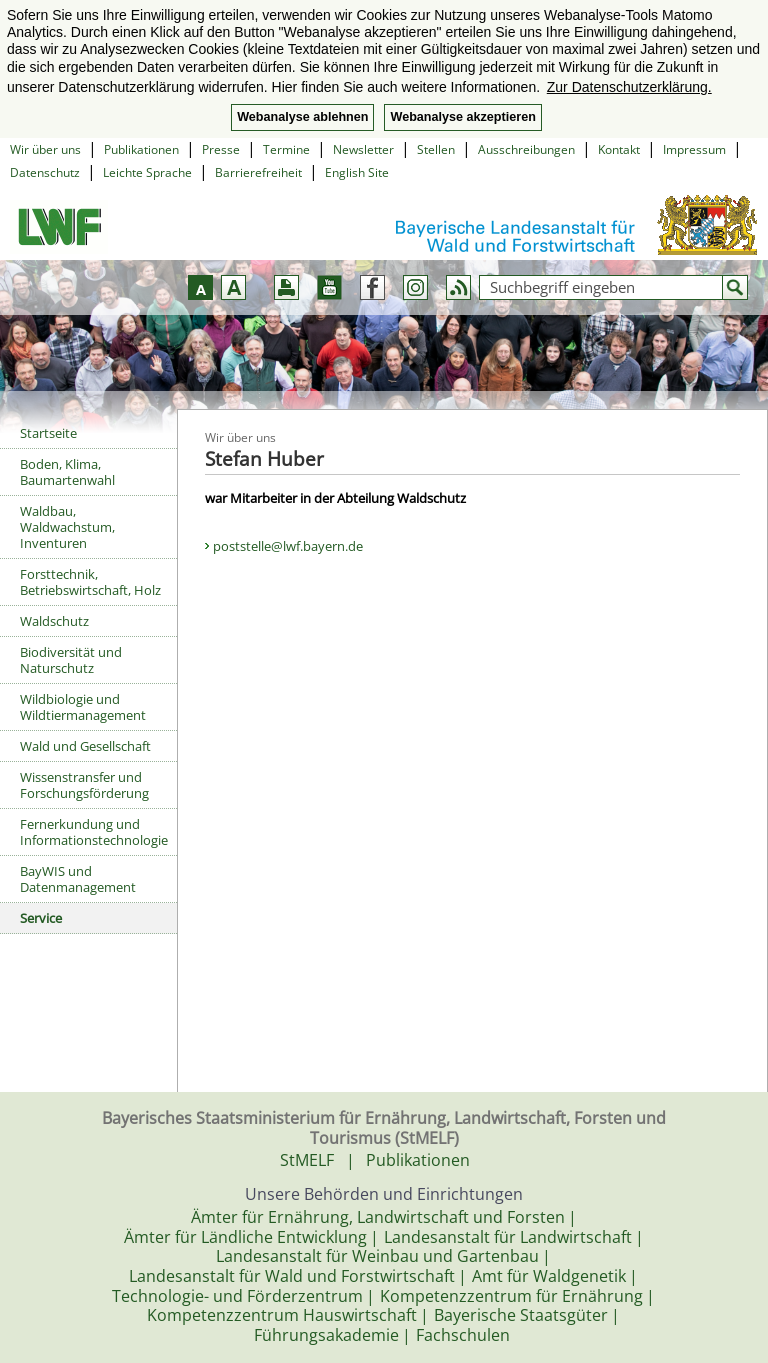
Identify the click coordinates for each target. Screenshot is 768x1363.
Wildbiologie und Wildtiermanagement (83, 707)
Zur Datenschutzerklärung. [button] (629, 87)
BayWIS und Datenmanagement (78, 879)
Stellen (436, 149)
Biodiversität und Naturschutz (71, 660)
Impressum (694, 149)
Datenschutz (45, 172)
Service (41, 918)
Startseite (48, 433)
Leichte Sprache (147, 172)
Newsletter (363, 149)
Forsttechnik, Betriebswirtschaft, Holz (90, 582)
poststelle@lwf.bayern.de (288, 546)
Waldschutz (54, 621)
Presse (221, 149)
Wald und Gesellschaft (85, 746)
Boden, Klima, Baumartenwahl (67, 472)
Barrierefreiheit (258, 172)
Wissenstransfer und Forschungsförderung (84, 785)
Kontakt (619, 149)
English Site (357, 172)
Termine (286, 149)
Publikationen (141, 149)
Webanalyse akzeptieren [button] (462, 117)
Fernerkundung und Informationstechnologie (94, 832)
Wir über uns (45, 149)
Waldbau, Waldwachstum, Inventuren (67, 527)
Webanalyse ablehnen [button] (302, 117)
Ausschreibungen (526, 149)
